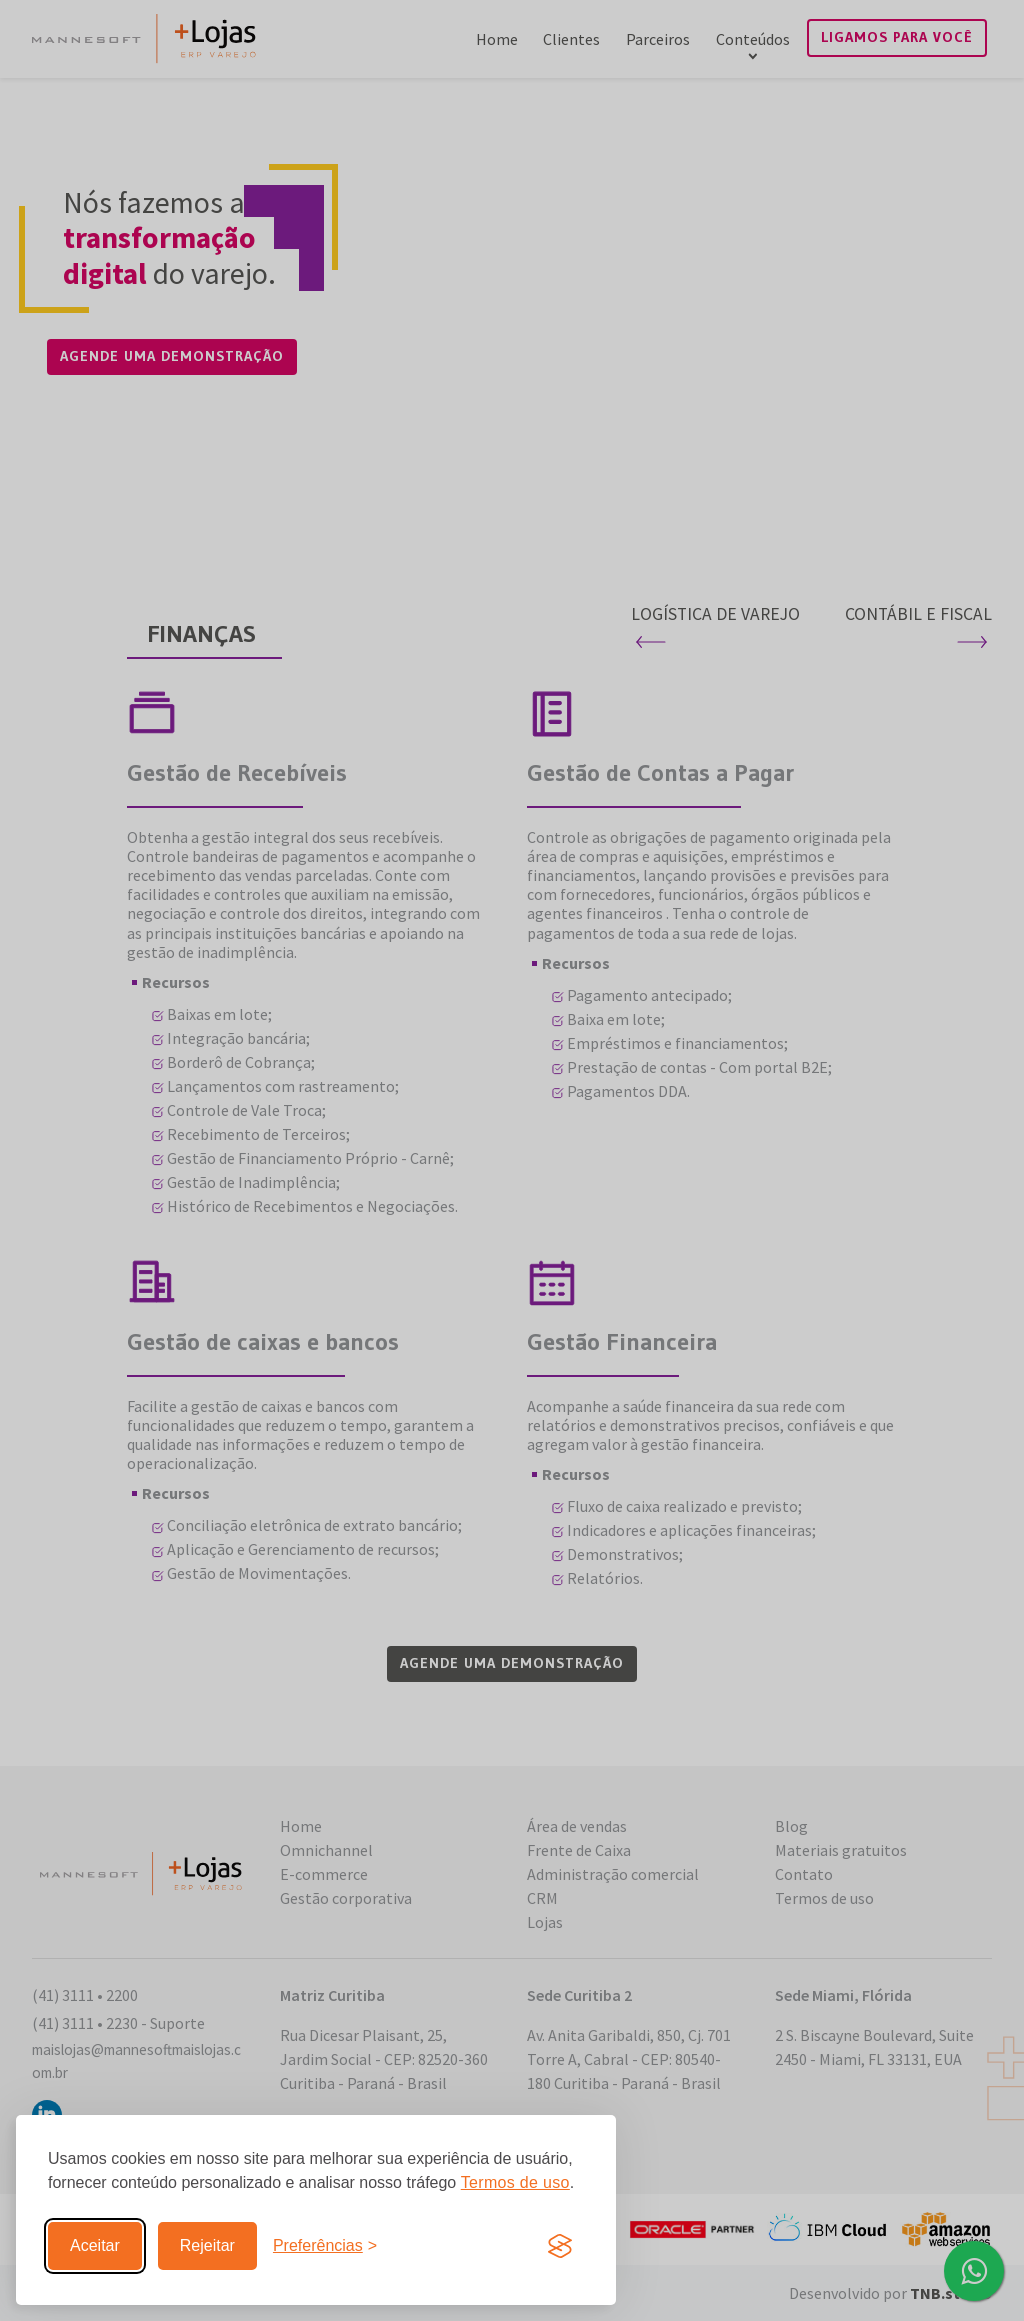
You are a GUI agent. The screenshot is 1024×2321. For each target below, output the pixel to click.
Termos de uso (515, 2182)
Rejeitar (207, 2245)
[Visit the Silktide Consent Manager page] (560, 2246)
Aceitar (95, 2245)
